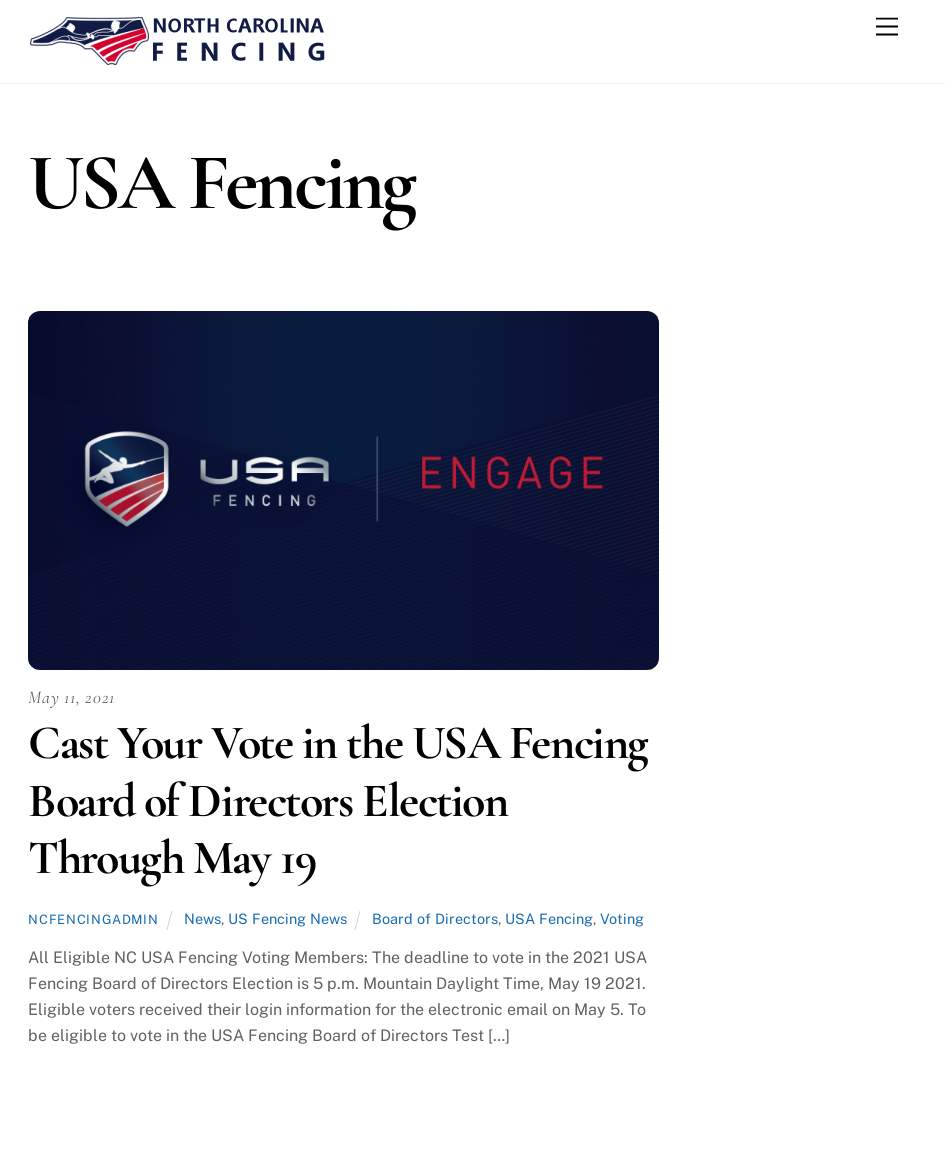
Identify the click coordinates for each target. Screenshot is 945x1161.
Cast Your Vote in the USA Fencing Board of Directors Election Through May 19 (337, 800)
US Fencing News (287, 918)
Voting (622, 918)
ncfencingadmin (93, 919)
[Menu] (887, 27)
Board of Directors (435, 918)
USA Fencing (549, 918)
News (202, 918)
